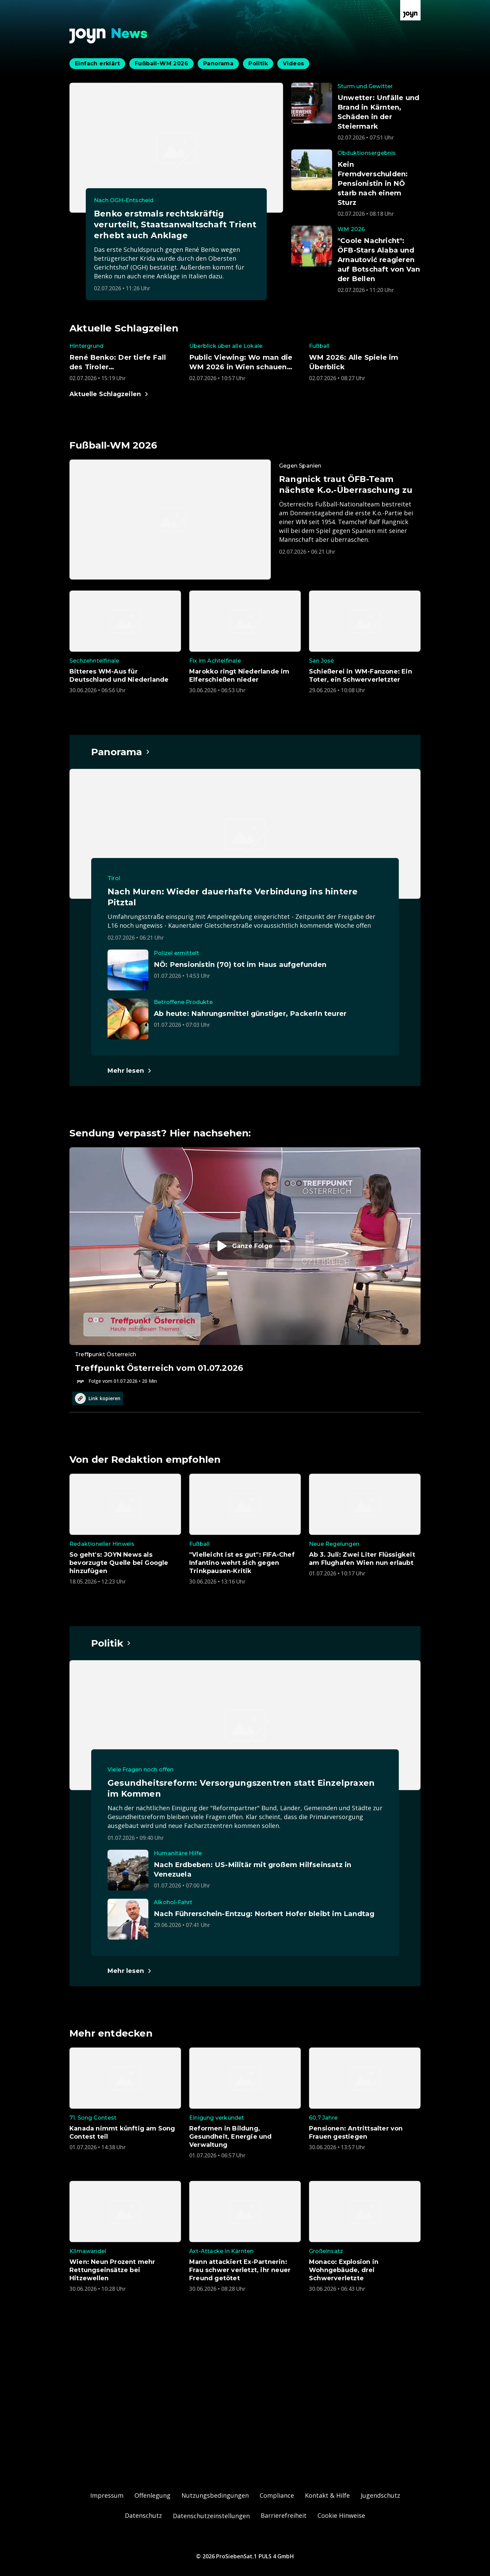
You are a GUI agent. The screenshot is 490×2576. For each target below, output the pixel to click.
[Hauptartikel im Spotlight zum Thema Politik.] (111, 1643)
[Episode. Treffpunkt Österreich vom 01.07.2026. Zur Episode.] (245, 1266)
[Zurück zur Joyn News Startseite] (108, 36)
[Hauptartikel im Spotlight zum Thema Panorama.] (120, 752)
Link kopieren (97, 1398)
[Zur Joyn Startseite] (410, 10)
